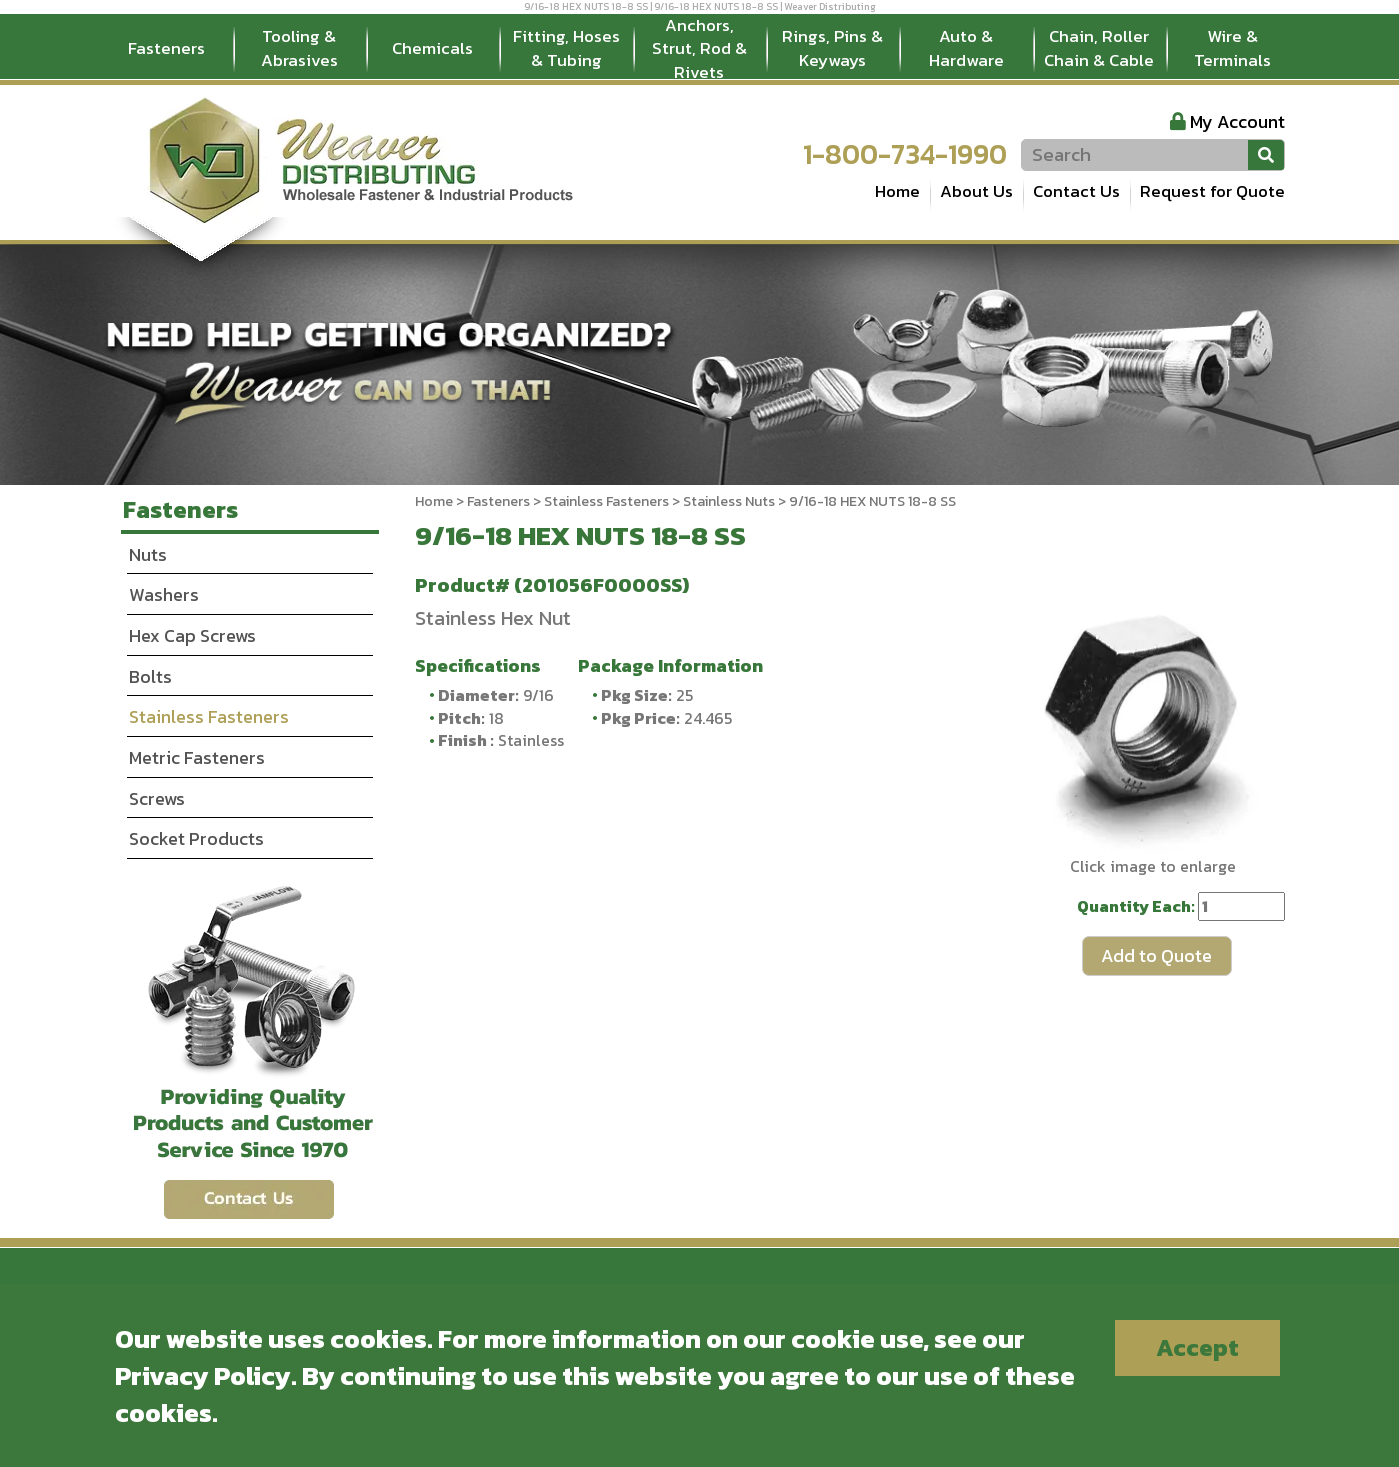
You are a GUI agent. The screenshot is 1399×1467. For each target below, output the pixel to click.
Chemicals (432, 48)
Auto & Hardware (966, 48)
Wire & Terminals (1232, 48)
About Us (976, 191)
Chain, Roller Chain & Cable (1099, 48)
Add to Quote (1156, 955)
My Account (1237, 121)
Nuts (148, 554)
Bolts (150, 676)
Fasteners (166, 48)
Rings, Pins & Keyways (832, 48)
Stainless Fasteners (606, 501)
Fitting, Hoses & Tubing (566, 48)
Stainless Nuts (729, 501)
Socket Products (196, 838)
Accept (1197, 1347)
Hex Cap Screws (192, 635)
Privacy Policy (203, 1375)
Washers (164, 594)
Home (897, 191)
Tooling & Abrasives (299, 48)
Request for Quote (1212, 191)
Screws (157, 798)
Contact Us (1076, 191)
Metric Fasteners (197, 757)
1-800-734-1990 (905, 154)
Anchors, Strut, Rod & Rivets (699, 49)
